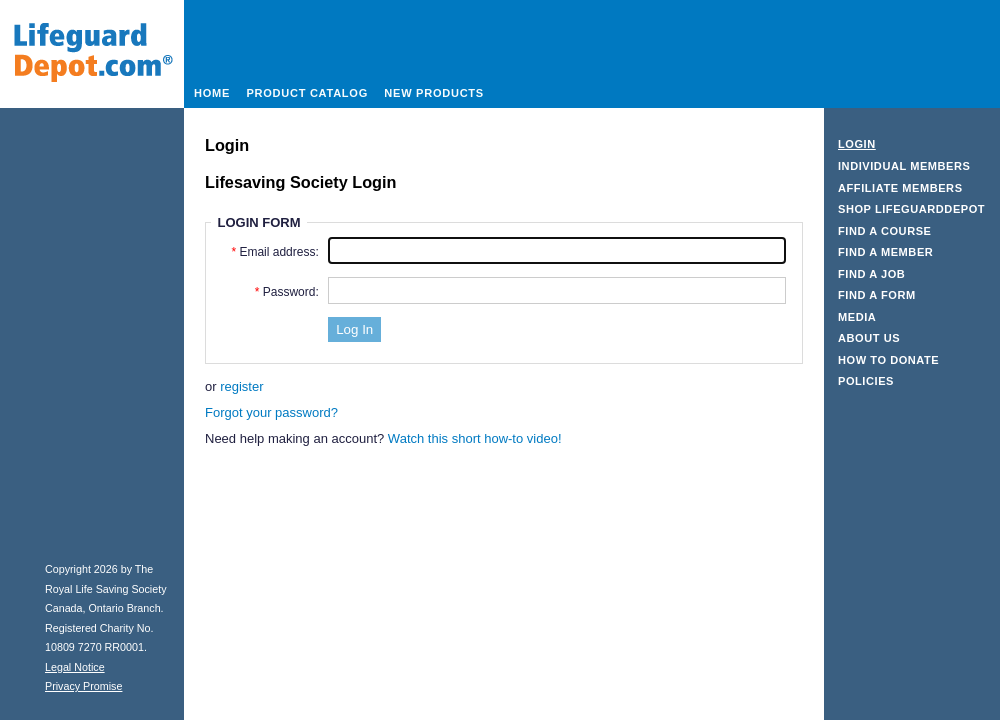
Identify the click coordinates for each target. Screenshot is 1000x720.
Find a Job (871, 274)
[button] (354, 329)
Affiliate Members (900, 188)
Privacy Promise (83, 686)
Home (212, 93)
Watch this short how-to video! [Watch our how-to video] (475, 438)
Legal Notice (75, 667)
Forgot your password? (271, 412)
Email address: (278, 252)
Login (857, 144)
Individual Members (904, 166)
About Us (869, 338)
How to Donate (888, 360)
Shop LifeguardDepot (911, 209)
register (241, 386)
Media (857, 317)
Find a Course (885, 231)
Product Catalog (307, 93)
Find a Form (877, 295)
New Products (434, 93)
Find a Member (885, 252)
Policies (866, 381)
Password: (291, 292)
